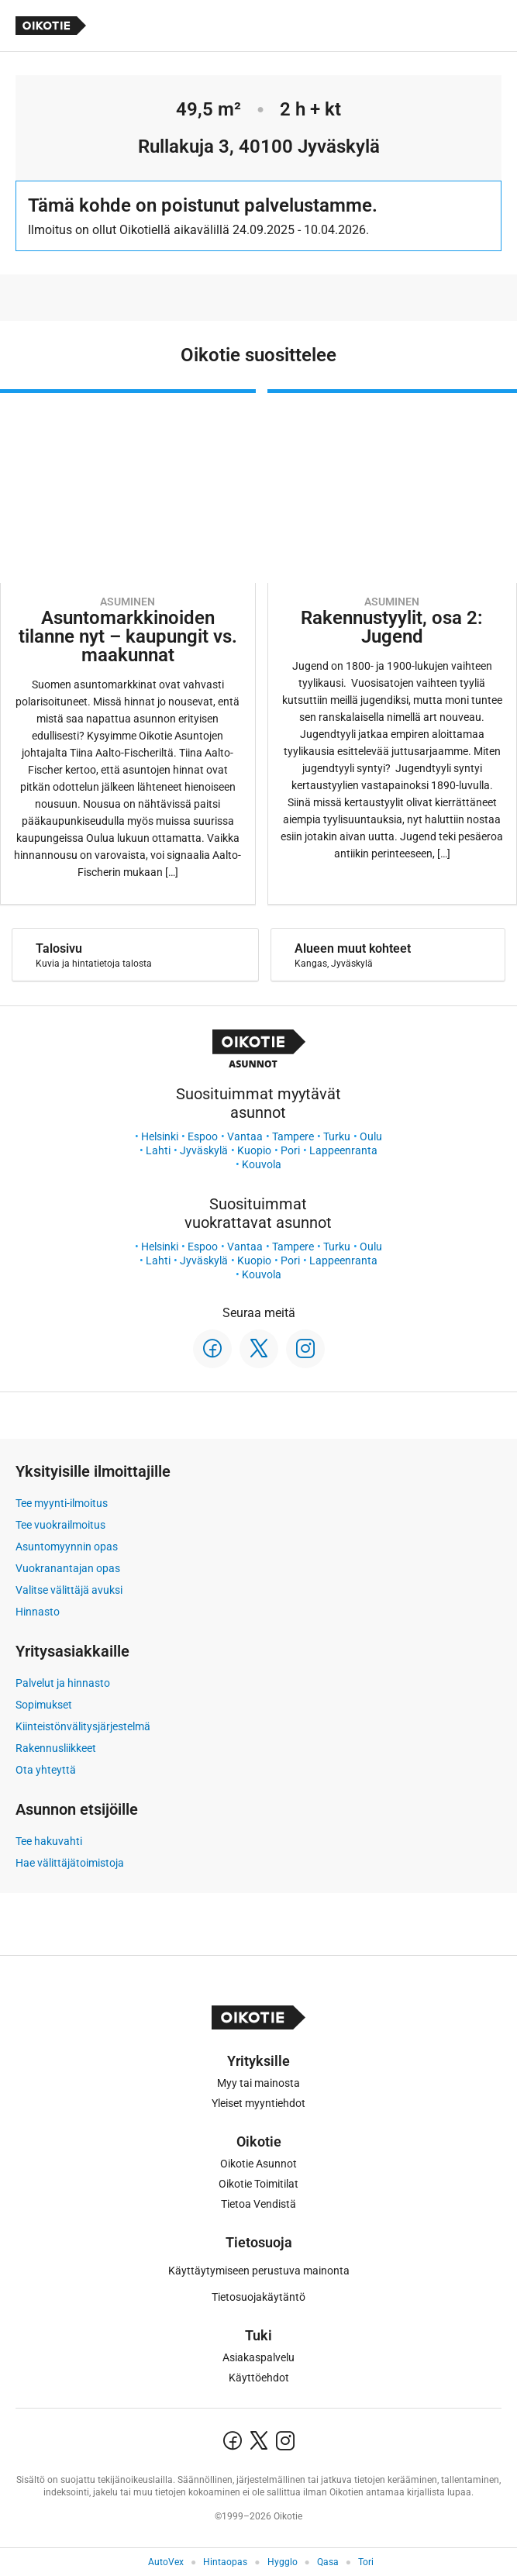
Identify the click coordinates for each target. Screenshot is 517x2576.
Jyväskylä (204, 1150)
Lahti (158, 1150)
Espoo (203, 1136)
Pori (290, 1150)
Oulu (371, 1136)
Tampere (293, 1136)
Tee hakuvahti (49, 1841)
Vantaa (245, 1136)
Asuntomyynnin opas (67, 1546)
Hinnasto (38, 1611)
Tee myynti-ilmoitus (62, 1503)
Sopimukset (44, 1704)
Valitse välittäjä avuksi (69, 1590)
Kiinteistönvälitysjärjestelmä (83, 1726)
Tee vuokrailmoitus (60, 1525)
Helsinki (159, 1136)
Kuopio (254, 1150)
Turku (336, 1136)
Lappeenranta (343, 1150)
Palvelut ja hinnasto (63, 1683)
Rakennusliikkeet (56, 1748)
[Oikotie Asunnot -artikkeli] (128, 647)
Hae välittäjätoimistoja (70, 1863)
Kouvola (261, 1164)
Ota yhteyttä (46, 1770)
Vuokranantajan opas (68, 1568)
